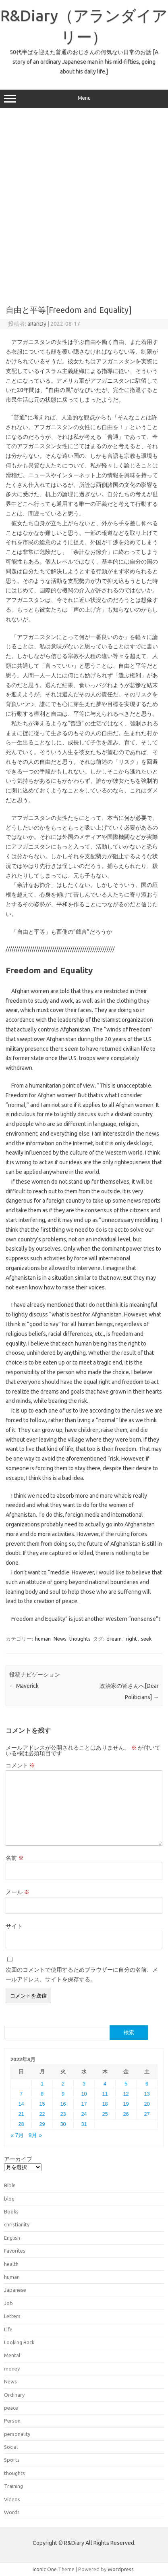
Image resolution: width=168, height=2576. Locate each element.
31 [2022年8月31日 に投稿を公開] (84, 2124)
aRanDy (36, 324)
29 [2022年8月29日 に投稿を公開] (42, 2124)
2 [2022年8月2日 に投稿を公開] (63, 2084)
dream (114, 1638)
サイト (14, 1926)
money (12, 2368)
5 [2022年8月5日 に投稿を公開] (125, 2084)
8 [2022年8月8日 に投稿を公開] (42, 2094)
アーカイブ (18, 2159)
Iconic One (45, 2569)
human (43, 1638)
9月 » (35, 2135)
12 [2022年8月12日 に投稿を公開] (126, 2094)
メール (17, 1892)
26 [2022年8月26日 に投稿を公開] (126, 2114)
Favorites (14, 2250)
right (131, 1638)
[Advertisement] (83, 203)
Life (8, 2329)
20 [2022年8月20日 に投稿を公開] (146, 2104)
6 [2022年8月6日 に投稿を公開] (146, 2084)
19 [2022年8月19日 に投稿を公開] (126, 2104)
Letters (12, 2316)
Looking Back (19, 2342)
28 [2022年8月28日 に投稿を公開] (21, 2124)
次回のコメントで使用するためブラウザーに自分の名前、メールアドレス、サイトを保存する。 (82, 1974)
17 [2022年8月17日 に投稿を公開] (84, 2104)
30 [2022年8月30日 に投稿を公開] (63, 2124)
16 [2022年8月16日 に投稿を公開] (63, 2104)
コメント (20, 1765)
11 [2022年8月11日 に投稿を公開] (105, 2094)
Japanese (15, 2290)
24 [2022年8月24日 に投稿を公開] (84, 2114)
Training (13, 2486)
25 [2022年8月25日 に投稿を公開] (105, 2114)
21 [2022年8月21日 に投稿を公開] (21, 2114)
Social (11, 2447)
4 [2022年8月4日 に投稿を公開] (105, 2084)
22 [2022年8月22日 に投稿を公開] (42, 2114)
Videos (12, 2499)
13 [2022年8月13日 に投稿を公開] (146, 2094)
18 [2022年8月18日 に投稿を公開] (105, 2104)
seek (146, 1638)
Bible (10, 2185)
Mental (12, 2355)
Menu (84, 99)
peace (11, 2407)
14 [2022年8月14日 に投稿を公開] (21, 2104)
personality (17, 2434)
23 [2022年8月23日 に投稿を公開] (63, 2114)
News (60, 1638)
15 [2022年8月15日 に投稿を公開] (42, 2104)
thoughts (80, 1638)
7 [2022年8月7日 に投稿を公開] (21, 2094)
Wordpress (121, 2569)
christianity (16, 2224)
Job (8, 2303)
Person (12, 2420)
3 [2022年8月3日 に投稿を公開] (84, 2084)
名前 (15, 1858)
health (11, 2264)
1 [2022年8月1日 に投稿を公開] (42, 2084)
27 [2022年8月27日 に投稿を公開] (146, 2114)
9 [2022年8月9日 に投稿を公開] (63, 2094)
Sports (12, 2460)
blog (9, 2198)
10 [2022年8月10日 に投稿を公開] (84, 2094)
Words (12, 2512)
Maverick (24, 1686)
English (12, 2238)
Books (11, 2211)
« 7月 (17, 2135)
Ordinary (14, 2395)
